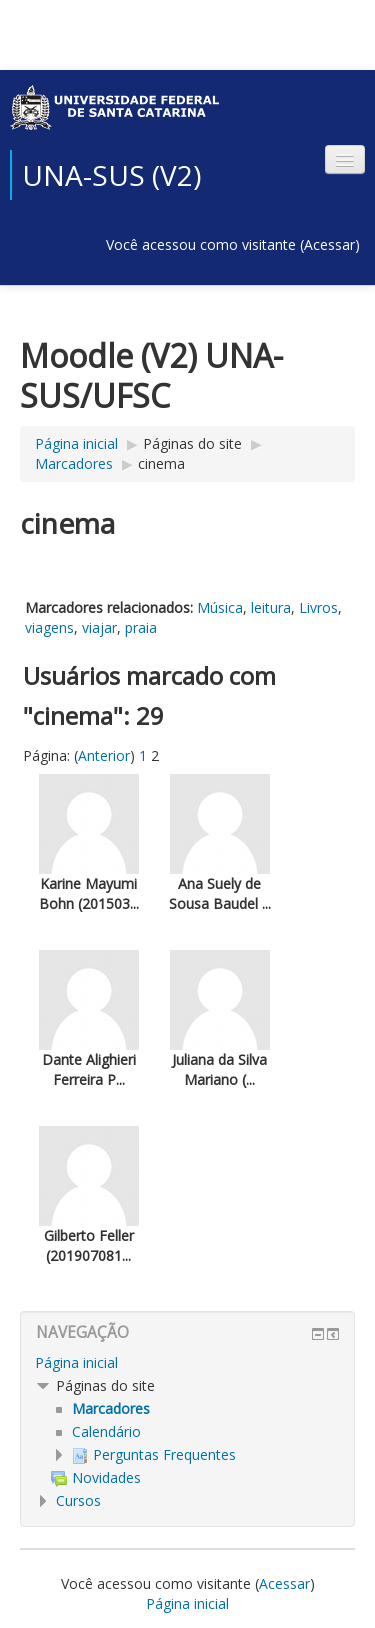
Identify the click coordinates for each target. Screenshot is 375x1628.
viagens (49, 627)
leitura (271, 607)
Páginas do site (192, 443)
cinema (161, 463)
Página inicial (76, 443)
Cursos (78, 1500)
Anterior (104, 755)
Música (220, 607)
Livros (318, 607)
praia (141, 627)
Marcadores (74, 463)
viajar (99, 627)
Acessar (329, 244)
